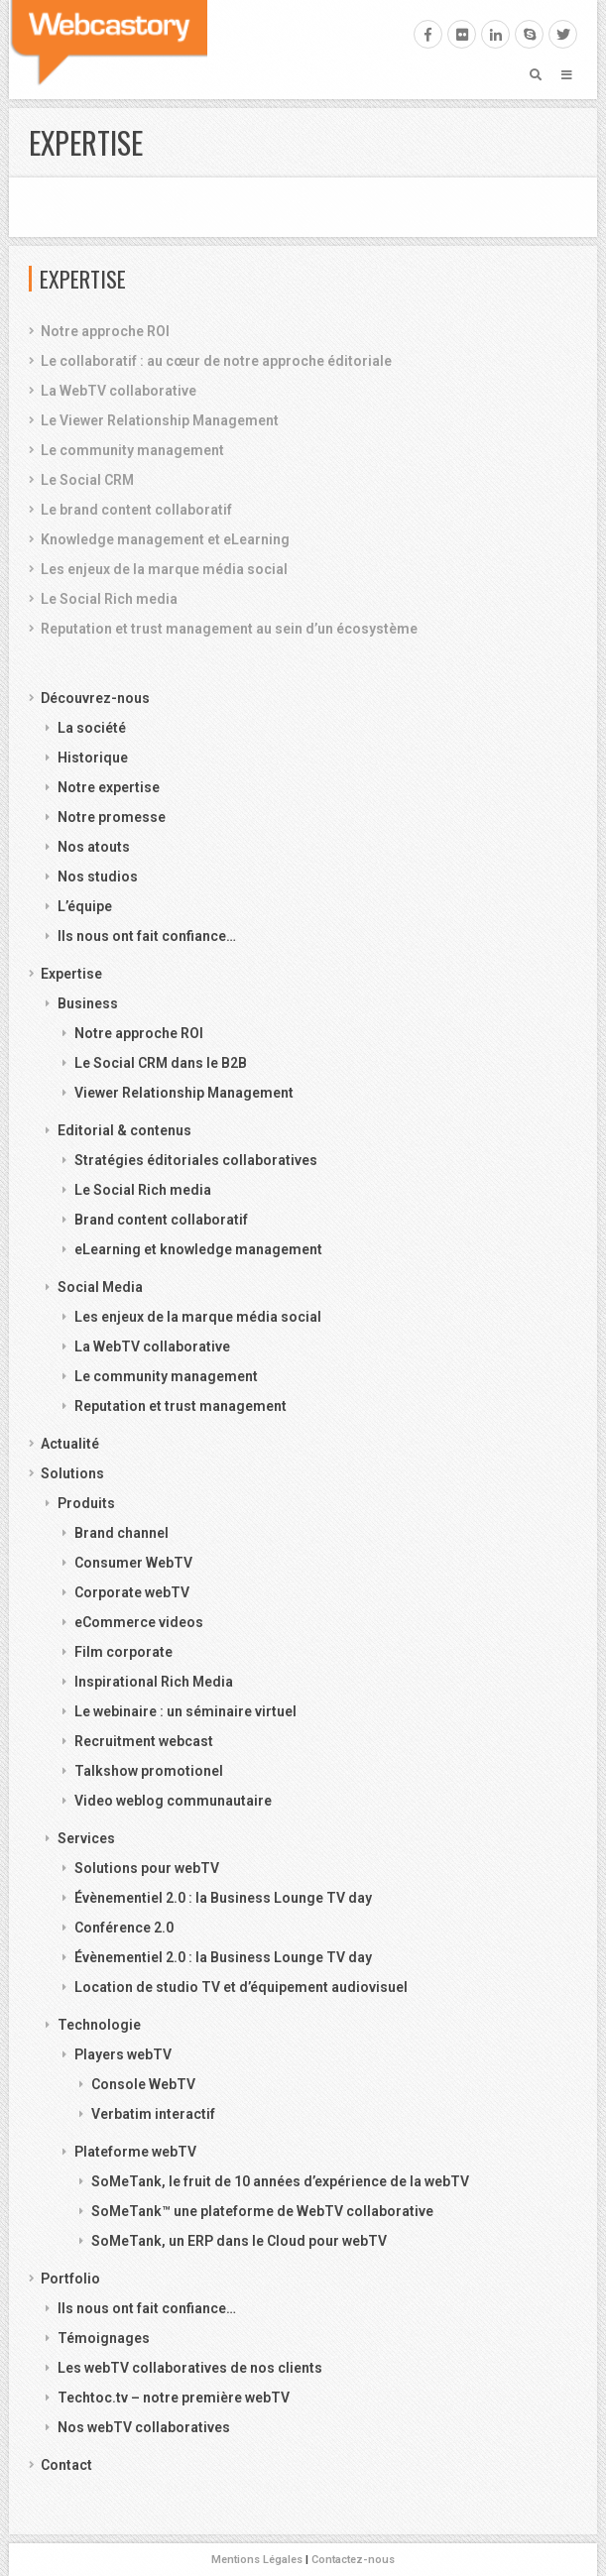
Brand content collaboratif (161, 1220)
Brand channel (121, 1533)
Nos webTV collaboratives (144, 2427)
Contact (66, 2465)
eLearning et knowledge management (198, 1249)
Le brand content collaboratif (136, 510)
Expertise (71, 974)
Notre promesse (112, 817)
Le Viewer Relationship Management (160, 420)
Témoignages (104, 2338)
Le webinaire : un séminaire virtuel (185, 1711)
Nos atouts (94, 847)
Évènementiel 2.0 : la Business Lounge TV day (223, 1898)
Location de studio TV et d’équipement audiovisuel (241, 1987)
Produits (86, 1503)
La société (92, 728)
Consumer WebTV (133, 1563)
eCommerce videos (138, 1622)
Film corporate (123, 1652)
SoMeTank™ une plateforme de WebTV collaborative (262, 2211)
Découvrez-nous (95, 698)
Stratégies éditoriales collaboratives (195, 1160)
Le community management (132, 450)
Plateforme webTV (135, 2152)
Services (86, 1838)
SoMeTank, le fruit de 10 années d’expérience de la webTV (280, 2181)
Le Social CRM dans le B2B (160, 1063)
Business (88, 1003)
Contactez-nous (353, 2559)
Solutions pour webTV (146, 1868)
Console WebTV (143, 2084)
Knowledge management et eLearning (165, 539)
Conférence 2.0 (124, 1927)
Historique (93, 757)
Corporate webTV (131, 1592)
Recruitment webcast (143, 1741)
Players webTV (123, 2054)
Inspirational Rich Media (153, 1682)
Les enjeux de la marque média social (164, 569)
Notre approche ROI (105, 331)
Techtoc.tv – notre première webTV (174, 2397)
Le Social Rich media (109, 599)
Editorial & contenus (124, 1130)
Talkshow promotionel (148, 1771)
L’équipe (85, 906)
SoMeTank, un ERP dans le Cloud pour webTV (239, 2241)
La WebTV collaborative (118, 391)
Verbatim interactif (153, 2114)
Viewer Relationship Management (184, 1093)
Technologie (99, 2025)
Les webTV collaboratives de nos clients (190, 2368)
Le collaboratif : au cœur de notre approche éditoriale (216, 361)
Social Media (100, 1287)
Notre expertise (109, 787)
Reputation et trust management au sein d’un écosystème (229, 629)
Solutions (72, 1473)
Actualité (70, 1444)
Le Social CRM (87, 480)
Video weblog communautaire (173, 1801)
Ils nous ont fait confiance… (147, 936)
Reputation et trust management (180, 1406)
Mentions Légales (257, 2559)
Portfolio (70, 2278)
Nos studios (98, 876)
